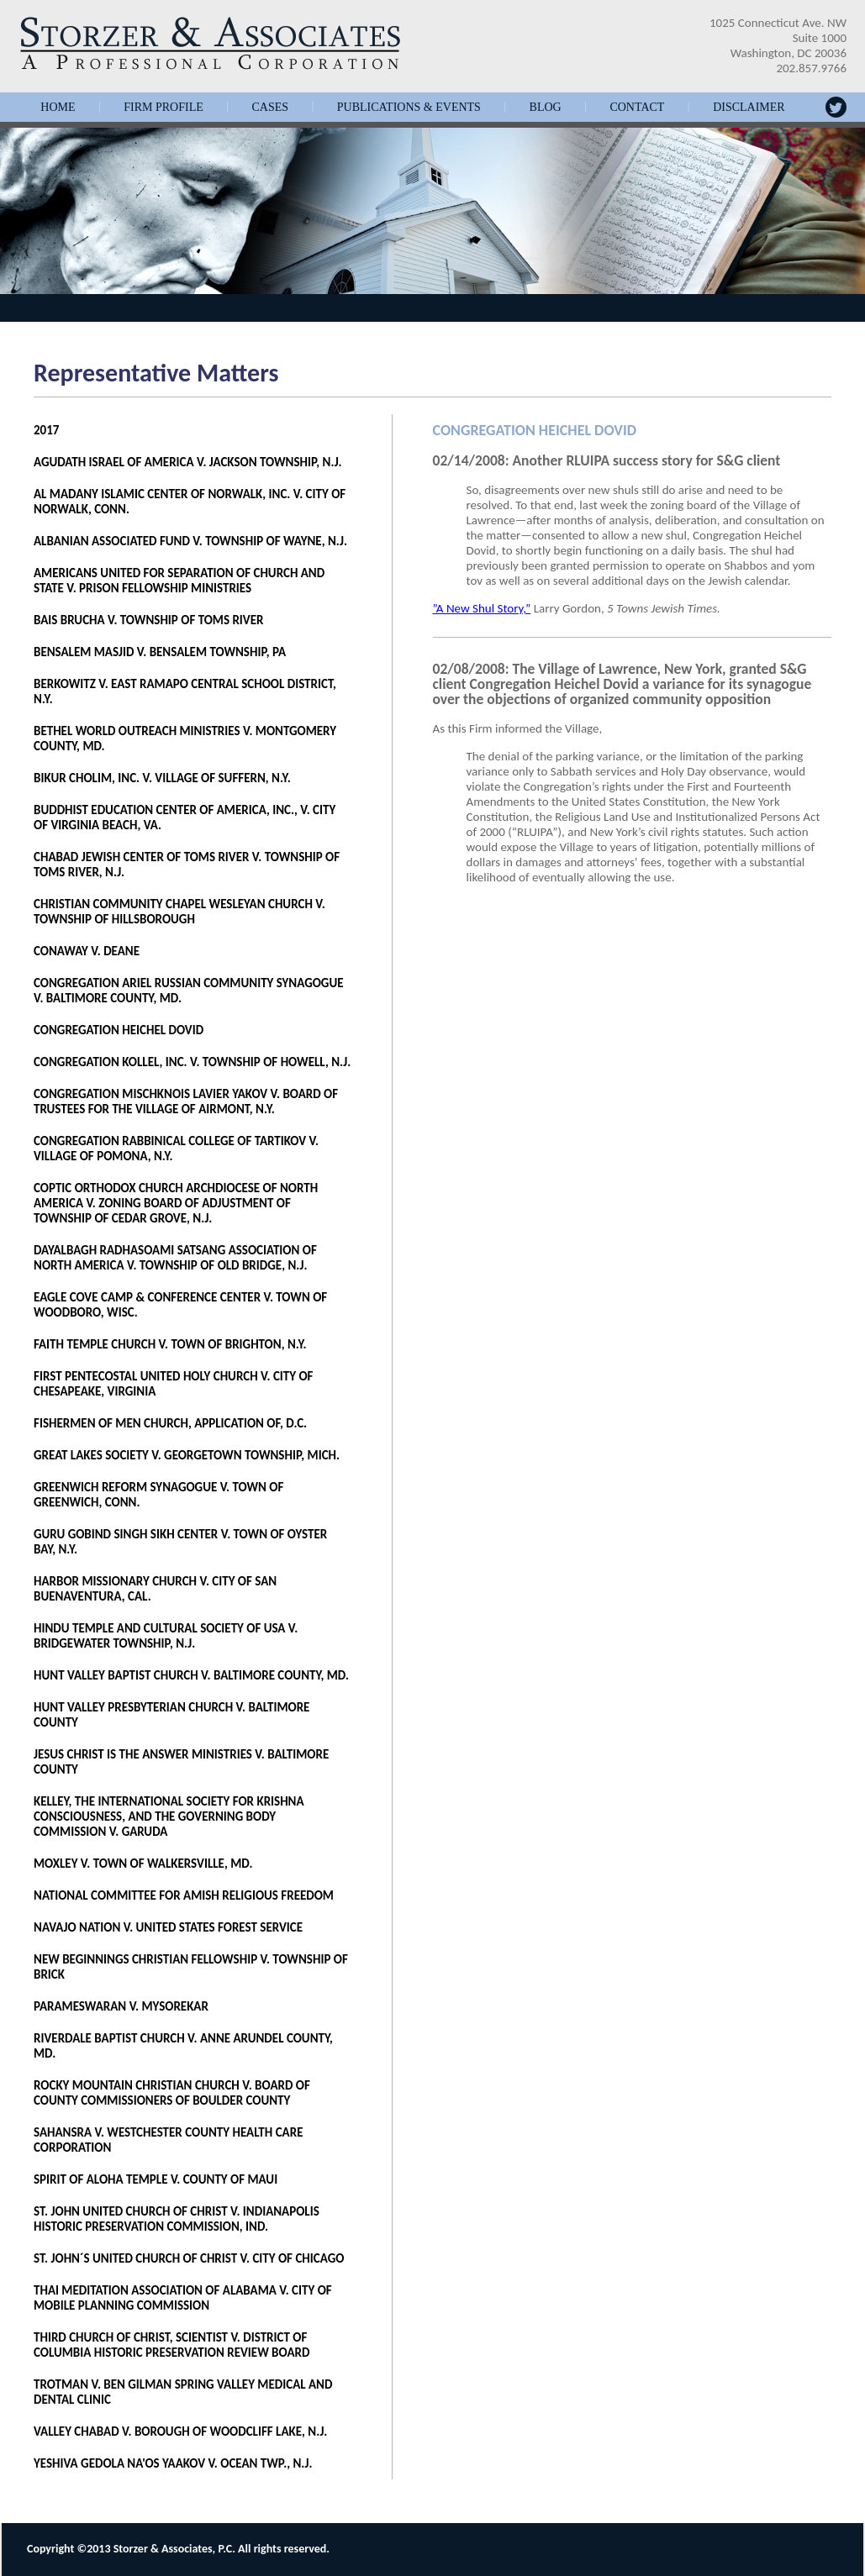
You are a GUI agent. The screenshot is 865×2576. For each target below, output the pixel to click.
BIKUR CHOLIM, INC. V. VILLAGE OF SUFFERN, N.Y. (162, 778)
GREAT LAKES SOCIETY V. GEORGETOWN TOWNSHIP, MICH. (187, 1455)
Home (57, 107)
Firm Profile (163, 107)
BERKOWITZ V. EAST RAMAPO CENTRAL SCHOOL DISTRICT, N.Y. (185, 691)
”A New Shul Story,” (482, 608)
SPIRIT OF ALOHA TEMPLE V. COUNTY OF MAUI (155, 2179)
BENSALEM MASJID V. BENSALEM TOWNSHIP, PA (160, 652)
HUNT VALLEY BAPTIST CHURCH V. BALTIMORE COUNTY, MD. (191, 1675)
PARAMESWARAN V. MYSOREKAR (121, 2006)
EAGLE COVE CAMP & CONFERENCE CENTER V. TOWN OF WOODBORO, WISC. (180, 1305)
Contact (636, 107)
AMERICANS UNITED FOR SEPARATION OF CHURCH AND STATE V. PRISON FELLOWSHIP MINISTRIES (179, 580)
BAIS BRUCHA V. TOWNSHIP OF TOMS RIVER (149, 620)
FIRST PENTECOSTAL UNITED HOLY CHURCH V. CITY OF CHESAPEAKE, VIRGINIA (173, 1384)
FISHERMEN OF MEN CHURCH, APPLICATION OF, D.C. (170, 1423)
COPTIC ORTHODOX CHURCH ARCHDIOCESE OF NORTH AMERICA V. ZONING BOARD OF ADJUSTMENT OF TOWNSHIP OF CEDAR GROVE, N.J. (176, 1203)
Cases (269, 107)
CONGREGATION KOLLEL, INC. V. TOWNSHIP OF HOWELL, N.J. (192, 1062)
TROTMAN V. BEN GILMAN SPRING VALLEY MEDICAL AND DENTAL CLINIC (183, 2392)
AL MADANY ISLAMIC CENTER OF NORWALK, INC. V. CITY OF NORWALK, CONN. (189, 501)
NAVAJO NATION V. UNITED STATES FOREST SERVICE (168, 1927)
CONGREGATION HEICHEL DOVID (118, 1030)
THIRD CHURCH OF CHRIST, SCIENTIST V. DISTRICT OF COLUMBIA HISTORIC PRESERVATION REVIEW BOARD (171, 2345)
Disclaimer (749, 107)
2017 (46, 430)
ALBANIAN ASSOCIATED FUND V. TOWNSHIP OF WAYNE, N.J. (190, 541)
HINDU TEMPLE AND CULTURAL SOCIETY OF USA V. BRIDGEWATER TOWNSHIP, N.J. (166, 1636)
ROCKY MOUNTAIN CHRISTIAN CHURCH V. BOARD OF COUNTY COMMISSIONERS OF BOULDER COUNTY (172, 2093)
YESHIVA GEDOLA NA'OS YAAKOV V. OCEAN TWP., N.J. (173, 2463)
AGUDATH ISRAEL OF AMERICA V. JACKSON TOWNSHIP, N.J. (188, 462)
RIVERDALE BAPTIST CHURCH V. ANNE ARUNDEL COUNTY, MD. (183, 2046)
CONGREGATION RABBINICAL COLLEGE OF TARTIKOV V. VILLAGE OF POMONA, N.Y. (176, 1148)
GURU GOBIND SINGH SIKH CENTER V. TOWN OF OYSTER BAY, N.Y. (180, 1542)
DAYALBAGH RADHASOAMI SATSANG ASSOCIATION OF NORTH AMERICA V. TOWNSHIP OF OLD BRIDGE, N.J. (175, 1258)
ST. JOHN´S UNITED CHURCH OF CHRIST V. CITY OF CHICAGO (189, 2258)
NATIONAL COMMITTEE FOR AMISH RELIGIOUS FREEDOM (184, 1895)
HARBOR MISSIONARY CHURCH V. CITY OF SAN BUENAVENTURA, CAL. (155, 1589)
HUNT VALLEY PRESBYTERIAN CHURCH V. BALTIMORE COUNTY (171, 1715)
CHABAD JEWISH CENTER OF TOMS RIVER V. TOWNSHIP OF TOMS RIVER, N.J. (187, 864)
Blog (546, 107)
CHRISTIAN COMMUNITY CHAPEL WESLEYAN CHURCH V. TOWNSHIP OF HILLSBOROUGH (179, 911)
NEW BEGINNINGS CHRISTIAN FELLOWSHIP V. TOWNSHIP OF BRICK (191, 1967)
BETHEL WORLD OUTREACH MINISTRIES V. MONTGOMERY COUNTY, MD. (185, 738)
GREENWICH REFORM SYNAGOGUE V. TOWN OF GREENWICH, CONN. (158, 1495)
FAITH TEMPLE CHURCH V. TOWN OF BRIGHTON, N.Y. (170, 1344)
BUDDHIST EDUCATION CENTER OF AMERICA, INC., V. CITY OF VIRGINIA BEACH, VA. (184, 817)
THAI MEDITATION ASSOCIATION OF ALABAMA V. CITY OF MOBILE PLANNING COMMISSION (183, 2298)
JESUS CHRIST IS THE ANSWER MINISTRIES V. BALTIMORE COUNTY (181, 1762)
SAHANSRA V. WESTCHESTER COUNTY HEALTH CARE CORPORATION (168, 2140)
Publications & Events (409, 107)
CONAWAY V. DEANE (87, 951)
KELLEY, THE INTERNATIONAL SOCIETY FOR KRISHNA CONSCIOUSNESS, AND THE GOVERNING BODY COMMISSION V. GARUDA (169, 1816)
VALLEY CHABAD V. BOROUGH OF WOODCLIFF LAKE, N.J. (180, 2431)
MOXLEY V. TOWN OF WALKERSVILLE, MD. (143, 1863)
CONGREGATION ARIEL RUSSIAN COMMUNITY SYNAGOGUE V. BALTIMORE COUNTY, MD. (189, 990)
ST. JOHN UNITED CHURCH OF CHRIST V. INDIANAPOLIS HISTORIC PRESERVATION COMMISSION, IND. (176, 2219)
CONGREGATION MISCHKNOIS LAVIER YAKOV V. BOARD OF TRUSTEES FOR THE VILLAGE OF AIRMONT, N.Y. (186, 1101)
